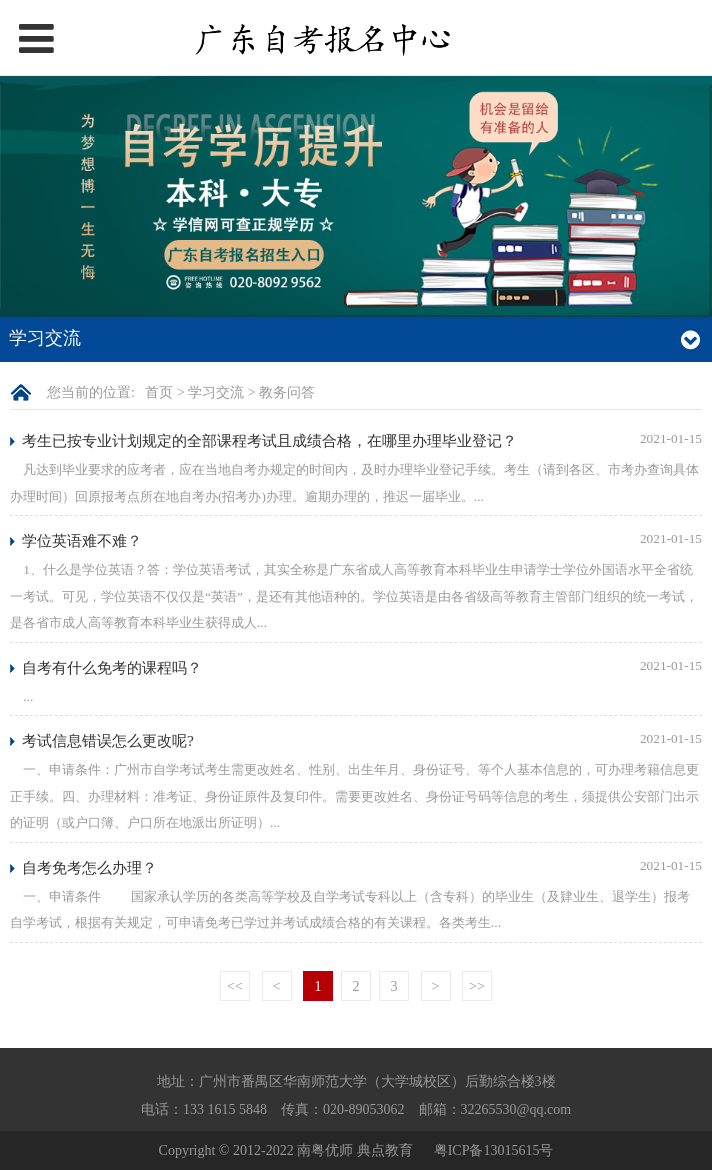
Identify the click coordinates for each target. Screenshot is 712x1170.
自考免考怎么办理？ (89, 867)
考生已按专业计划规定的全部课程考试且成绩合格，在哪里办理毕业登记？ (269, 440)
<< (235, 986)
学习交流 (216, 392)
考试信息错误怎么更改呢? (108, 740)
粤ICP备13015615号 (494, 1150)
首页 (159, 392)
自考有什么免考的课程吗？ (112, 667)
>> (477, 986)
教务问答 (287, 392)
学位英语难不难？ (82, 540)
